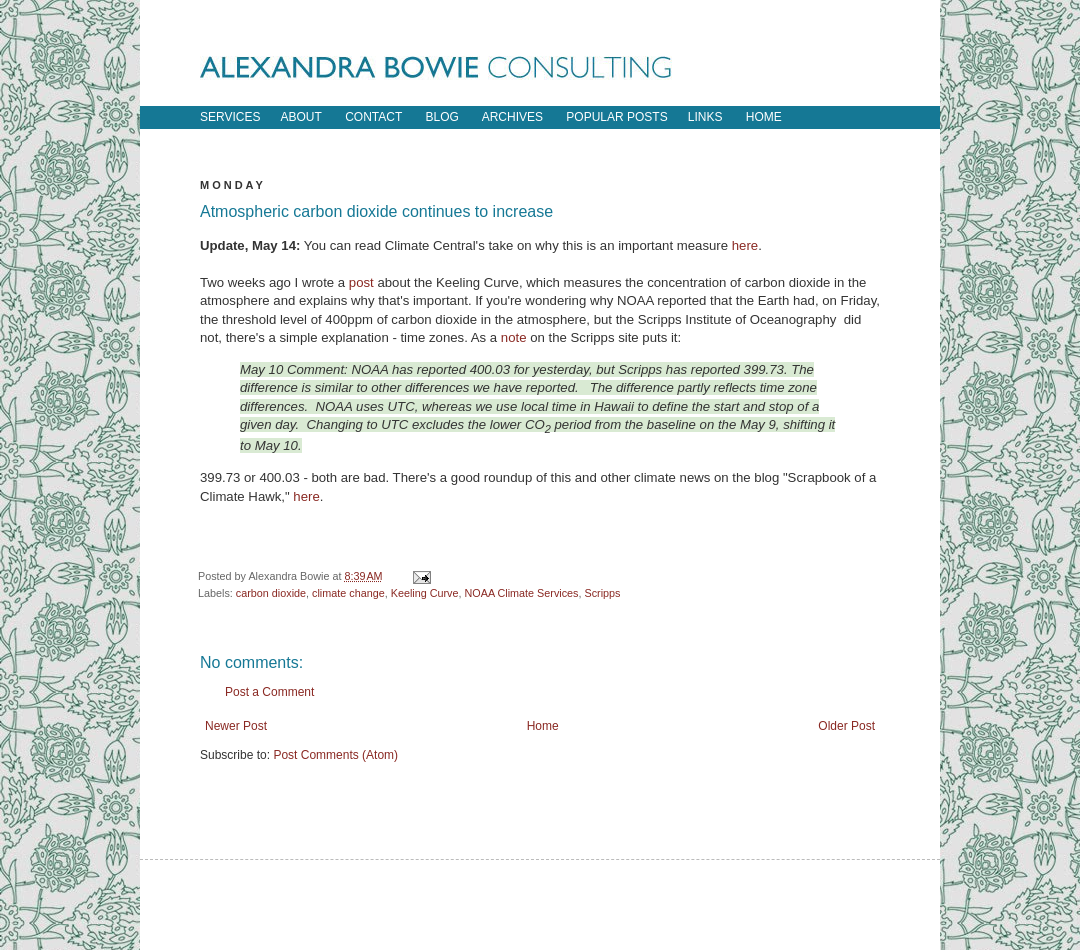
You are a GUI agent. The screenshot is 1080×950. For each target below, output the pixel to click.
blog (442, 117)
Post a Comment (269, 692)
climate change (348, 593)
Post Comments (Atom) (335, 755)
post (361, 282)
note (514, 337)
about (300, 117)
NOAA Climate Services (522, 593)
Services (230, 117)
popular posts (616, 117)
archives (512, 117)
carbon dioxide (271, 593)
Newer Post (236, 726)
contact (373, 117)
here (745, 245)
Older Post (846, 726)
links (705, 117)
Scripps (603, 593)
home (764, 117)
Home (543, 726)
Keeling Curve (425, 593)
